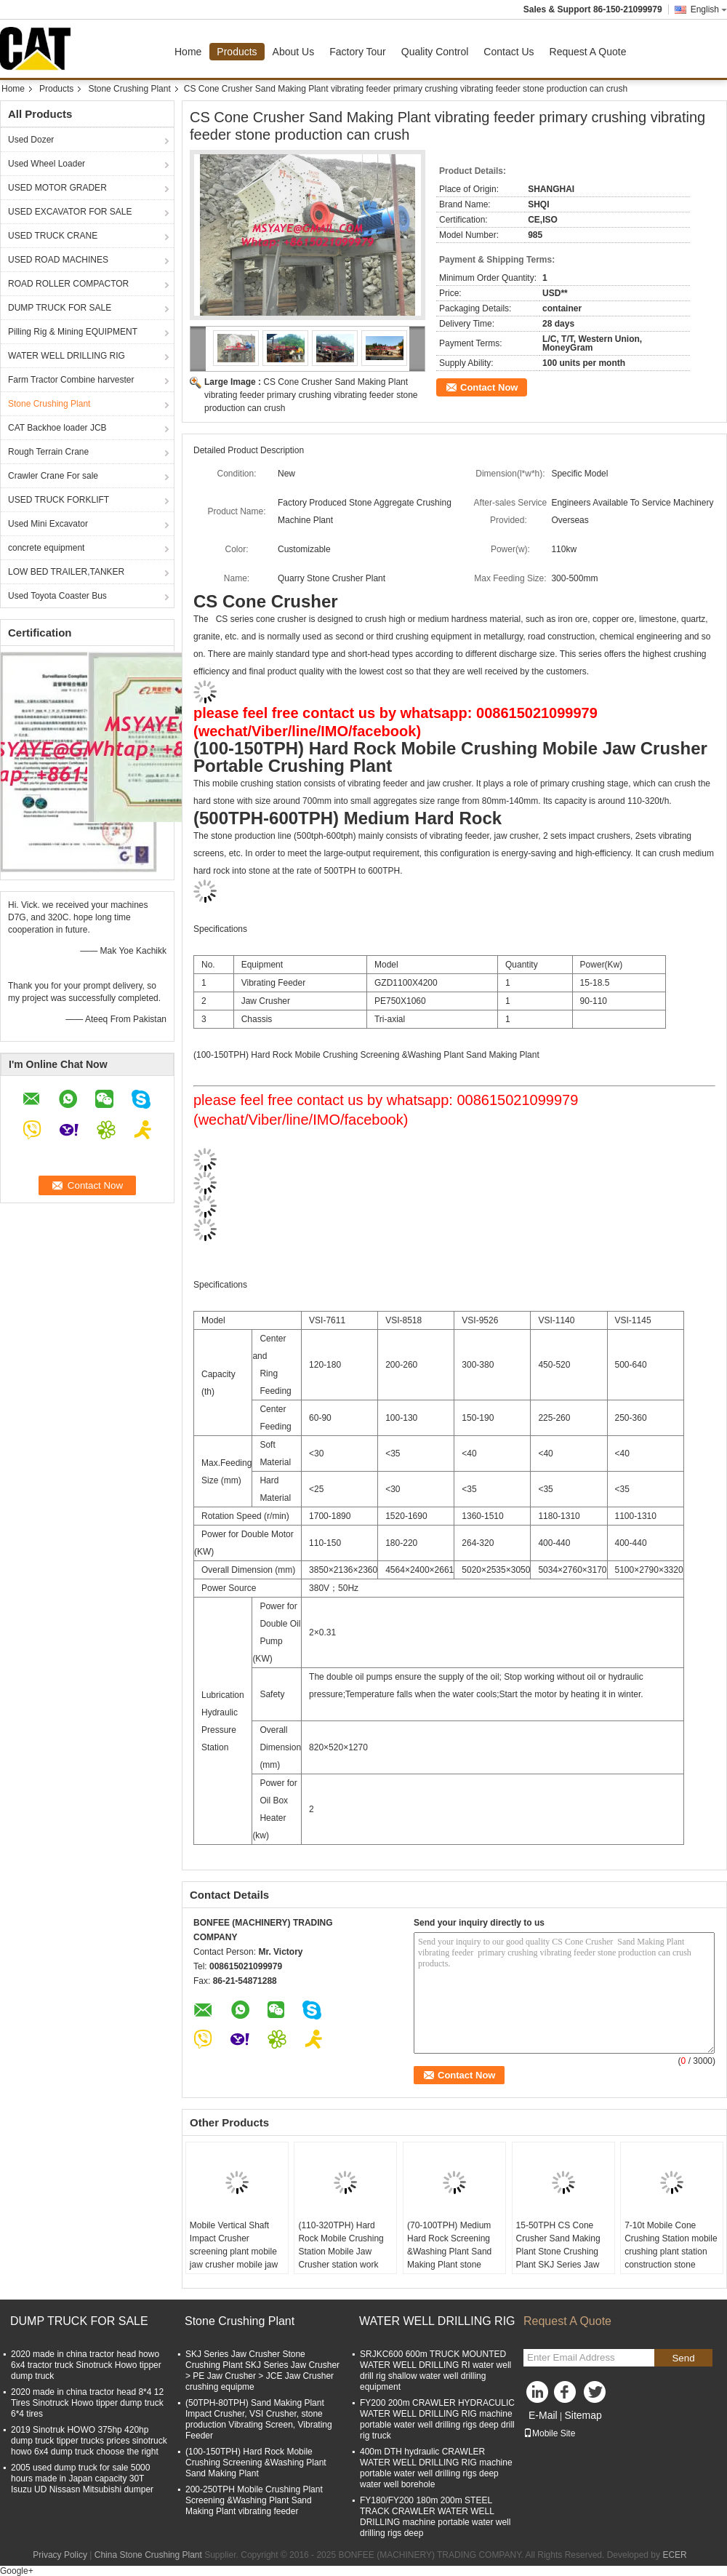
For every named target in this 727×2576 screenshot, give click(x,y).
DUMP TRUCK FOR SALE (59, 308)
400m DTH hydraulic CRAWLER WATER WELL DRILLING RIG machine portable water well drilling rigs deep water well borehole (436, 2468)
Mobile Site (549, 2433)
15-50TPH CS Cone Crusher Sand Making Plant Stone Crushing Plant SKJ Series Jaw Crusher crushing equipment (558, 2258)
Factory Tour (357, 51)
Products (237, 51)
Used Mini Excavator (48, 524)
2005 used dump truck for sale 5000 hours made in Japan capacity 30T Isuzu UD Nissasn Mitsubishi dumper (82, 2479)
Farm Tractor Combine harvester (71, 380)
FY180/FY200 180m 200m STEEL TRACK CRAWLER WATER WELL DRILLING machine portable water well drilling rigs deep (435, 2516)
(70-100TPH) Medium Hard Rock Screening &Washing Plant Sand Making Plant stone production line (449, 2251)
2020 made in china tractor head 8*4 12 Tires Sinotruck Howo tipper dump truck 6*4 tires (87, 2403)
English (709, 9)
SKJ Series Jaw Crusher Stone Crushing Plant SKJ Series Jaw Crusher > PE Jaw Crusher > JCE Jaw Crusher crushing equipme (262, 2370)
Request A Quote (588, 51)
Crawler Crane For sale (53, 476)
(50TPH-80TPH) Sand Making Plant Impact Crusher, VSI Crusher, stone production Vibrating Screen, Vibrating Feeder (258, 2419)
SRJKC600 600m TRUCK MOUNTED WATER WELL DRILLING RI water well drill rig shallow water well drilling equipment (435, 2370)
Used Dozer (31, 140)
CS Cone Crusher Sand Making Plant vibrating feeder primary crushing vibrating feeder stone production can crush (310, 395)
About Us (294, 51)
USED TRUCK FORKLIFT (58, 500)
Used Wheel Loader (46, 164)
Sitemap (582, 2415)
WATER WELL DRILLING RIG (66, 356)
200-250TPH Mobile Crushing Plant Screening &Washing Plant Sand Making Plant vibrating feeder (254, 2500)
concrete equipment (46, 548)
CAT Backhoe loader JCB (57, 428)
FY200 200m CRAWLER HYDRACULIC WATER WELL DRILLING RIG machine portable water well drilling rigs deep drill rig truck (437, 2419)
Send (683, 2358)
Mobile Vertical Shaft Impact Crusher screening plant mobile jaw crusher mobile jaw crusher (234, 2251)
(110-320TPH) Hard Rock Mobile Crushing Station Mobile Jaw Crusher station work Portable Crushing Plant (344, 2251)
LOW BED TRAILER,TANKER (66, 572)
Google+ (16, 2571)
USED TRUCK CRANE (52, 236)
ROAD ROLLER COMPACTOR (68, 284)
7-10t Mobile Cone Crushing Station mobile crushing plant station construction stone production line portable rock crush (670, 2258)
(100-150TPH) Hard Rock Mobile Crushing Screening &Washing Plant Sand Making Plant (255, 2463)
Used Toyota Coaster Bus (57, 596)
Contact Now (489, 387)
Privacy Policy (60, 2555)
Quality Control (435, 51)
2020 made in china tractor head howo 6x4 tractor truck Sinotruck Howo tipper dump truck (86, 2365)
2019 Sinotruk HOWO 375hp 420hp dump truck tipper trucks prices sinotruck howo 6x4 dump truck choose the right (89, 2441)
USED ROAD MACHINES (58, 260)
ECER (674, 2555)
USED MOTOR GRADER (57, 188)
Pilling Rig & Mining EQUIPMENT (72, 332)
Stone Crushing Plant (129, 89)
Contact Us (508, 51)
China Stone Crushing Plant (148, 2555)
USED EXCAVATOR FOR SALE (70, 212)
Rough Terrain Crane (48, 452)
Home (187, 51)
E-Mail (543, 2415)
